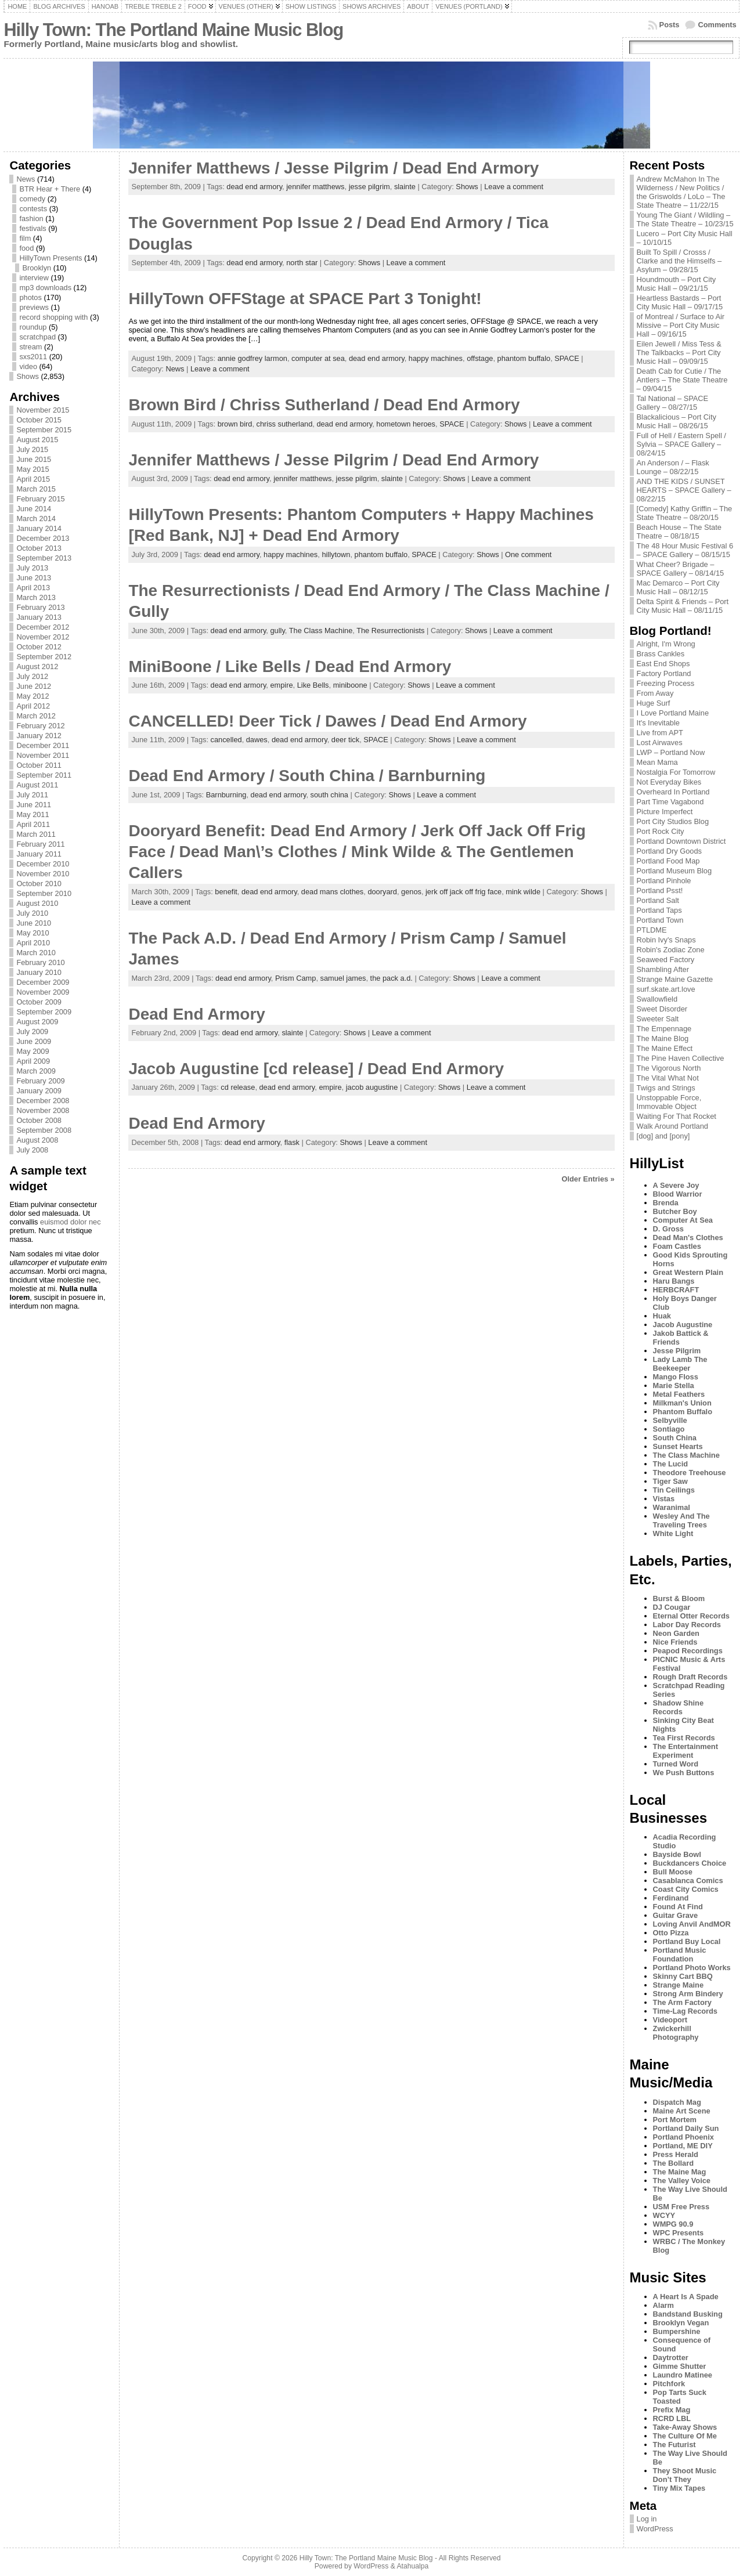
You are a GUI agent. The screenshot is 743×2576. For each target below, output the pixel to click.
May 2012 (32, 696)
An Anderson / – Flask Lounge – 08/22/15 (673, 467)
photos (30, 297)
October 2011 (39, 765)
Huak (662, 1316)
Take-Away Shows (685, 2427)
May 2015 (32, 469)
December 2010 (42, 863)
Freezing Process (666, 683)
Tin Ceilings (674, 1490)
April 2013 (33, 587)
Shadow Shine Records (678, 1707)
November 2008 (42, 1110)
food (26, 248)
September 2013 (43, 558)
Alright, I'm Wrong (666, 644)
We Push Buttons (684, 1772)
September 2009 (43, 1011)
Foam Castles (677, 1246)
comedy (32, 198)
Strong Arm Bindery (688, 1993)
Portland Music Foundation (679, 1954)
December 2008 (42, 1100)
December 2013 (42, 538)
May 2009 (32, 1051)
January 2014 (39, 528)
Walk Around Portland (672, 1126)
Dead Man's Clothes (688, 1237)
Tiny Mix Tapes (679, 2488)
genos (411, 891)
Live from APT (660, 732)
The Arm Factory (682, 2002)
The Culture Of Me (685, 2436)
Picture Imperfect (665, 811)
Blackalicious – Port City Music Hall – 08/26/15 (676, 421)
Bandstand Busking (688, 2314)
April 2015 (33, 479)
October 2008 (39, 1120)
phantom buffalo (524, 358)
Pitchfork (669, 2383)
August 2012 (37, 666)
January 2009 (39, 1090)
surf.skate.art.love (666, 989)
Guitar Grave (675, 1915)
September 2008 (43, 1130)
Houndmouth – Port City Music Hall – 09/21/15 (676, 283)
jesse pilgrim (369, 186)
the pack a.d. (391, 978)
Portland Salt (658, 900)
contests (33, 208)
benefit (226, 891)
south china (329, 794)
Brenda (666, 1202)
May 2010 (32, 932)
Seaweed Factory (666, 959)
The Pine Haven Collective (680, 1058)
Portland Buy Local (687, 1941)
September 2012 (43, 656)
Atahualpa (412, 2566)
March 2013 (36, 597)
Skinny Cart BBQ (683, 1976)
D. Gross (668, 1228)
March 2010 (36, 952)
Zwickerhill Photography (676, 2033)
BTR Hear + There (49, 189)
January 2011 (39, 854)
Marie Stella (673, 1385)
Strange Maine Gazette (675, 979)
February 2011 (40, 844)
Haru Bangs (674, 1281)
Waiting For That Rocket (676, 1116)
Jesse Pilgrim (677, 1350)
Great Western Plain (688, 1272)
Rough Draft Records (690, 1676)
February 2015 (40, 498)
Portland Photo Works (692, 1967)
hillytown (336, 554)
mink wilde (523, 891)
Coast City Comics (686, 1889)
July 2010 (32, 913)
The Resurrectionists (390, 630)
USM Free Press (681, 2206)
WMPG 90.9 (673, 2224)
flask (292, 1142)
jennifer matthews (315, 186)
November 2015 (42, 410)
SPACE (566, 358)
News (25, 179)
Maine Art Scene (681, 2111)
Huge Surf (653, 703)
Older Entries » (588, 1179)
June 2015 (33, 459)
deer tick (345, 739)
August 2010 (37, 903)
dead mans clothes (332, 891)
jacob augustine (372, 1087)
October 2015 (39, 420)
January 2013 (39, 617)
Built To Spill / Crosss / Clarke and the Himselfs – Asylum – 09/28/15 (679, 261)
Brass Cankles (661, 653)
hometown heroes (405, 424)
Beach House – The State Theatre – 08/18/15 (679, 531)
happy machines (436, 358)
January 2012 (39, 735)
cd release (238, 1087)
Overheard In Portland (673, 791)
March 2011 (36, 834)
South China (675, 1437)
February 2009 (40, 1080)
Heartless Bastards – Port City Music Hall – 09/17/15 (680, 302)
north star (302, 262)
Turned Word (675, 1764)
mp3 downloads (45, 287)
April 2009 (33, 1061)
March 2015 (36, 489)
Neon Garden (676, 1633)
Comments (717, 24)
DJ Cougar (672, 1607)
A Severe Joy (676, 1185)
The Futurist (674, 2444)
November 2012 (42, 637)
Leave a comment (513, 186)
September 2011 (43, 775)
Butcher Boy (675, 1211)
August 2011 (37, 785)
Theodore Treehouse (689, 1472)
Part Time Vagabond (670, 801)
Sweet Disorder (662, 1009)
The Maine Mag (679, 2171)
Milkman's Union (682, 1403)
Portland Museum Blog (674, 870)
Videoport (670, 2019)
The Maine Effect (665, 1048)
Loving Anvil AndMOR (692, 1924)
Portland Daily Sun (686, 2128)
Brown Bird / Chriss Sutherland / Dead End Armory (324, 405)
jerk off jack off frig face (463, 891)
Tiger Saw (670, 1481)
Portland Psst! (660, 890)
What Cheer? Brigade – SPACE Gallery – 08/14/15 (680, 568)
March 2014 (36, 518)
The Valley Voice (681, 2180)
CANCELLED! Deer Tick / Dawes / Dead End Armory (327, 721)
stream (30, 346)
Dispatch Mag (677, 2102)
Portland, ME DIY (683, 2145)
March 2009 (36, 1071)
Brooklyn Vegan (681, 2322)
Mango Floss (675, 1376)
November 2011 (42, 755)
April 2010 (33, 942)
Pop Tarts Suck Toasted (679, 2396)
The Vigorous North (669, 1068)
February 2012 (40, 725)
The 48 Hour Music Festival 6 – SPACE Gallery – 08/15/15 (685, 550)
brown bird (235, 424)
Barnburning (226, 794)
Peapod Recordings (688, 1650)
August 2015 (37, 439)
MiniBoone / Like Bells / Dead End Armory (289, 666)
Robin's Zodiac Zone (671, 949)
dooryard (382, 891)
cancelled (226, 739)
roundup (32, 327)
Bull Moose (672, 1871)
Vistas (664, 1498)
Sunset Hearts (678, 1446)
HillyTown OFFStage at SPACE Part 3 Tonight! (304, 299)
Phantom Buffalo (682, 1411)
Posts (669, 24)
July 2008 (32, 1150)
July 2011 (32, 794)
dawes (257, 739)
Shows (27, 376)
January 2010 (39, 972)
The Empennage (664, 1028)
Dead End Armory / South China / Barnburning (306, 776)
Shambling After (663, 969)
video (28, 366)
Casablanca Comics (688, 1880)
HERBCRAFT (676, 1289)
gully (277, 630)
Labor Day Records (687, 1624)
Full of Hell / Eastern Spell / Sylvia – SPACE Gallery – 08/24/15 (681, 444)
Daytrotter (670, 2357)
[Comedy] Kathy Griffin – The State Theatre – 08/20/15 (685, 513)
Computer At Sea (683, 1220)
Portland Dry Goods (669, 851)
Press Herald (675, 2154)
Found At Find (678, 1906)
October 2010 (39, 883)
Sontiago (669, 1429)
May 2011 (32, 814)
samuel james (343, 978)
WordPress (655, 2528)
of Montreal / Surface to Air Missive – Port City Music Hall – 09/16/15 (681, 325)
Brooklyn (36, 267)
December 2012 (42, 627)
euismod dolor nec (70, 1221)
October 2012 (39, 646)
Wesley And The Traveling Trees (681, 1520)
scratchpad (37, 337)
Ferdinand (671, 1898)
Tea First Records (684, 1737)
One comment (528, 554)
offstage (480, 358)
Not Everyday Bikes (669, 782)
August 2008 (37, 1140)
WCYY (664, 2215)
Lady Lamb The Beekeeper (680, 1363)
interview (34, 277)
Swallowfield (657, 999)
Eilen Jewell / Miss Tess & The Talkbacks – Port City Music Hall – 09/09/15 (679, 352)
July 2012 (32, 676)
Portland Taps (659, 910)
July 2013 (32, 567)
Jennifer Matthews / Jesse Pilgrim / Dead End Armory (333, 168)
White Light (673, 1533)
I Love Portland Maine (673, 713)
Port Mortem (675, 2119)
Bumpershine (677, 2331)
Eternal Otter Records (691, 1616)
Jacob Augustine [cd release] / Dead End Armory (316, 1069)
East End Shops (663, 663)
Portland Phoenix (683, 2137)
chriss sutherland (285, 424)
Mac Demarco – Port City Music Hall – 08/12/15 (678, 587)
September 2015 (43, 429)
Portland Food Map (668, 861)
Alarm (663, 2305)
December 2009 (42, 982)
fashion (31, 218)
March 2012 (36, 715)
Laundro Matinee (682, 2375)
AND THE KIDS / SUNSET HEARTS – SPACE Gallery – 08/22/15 (684, 490)
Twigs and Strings (666, 1087)
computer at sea (318, 358)
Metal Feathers (679, 1394)
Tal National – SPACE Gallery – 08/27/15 (673, 402)
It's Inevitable (658, 722)
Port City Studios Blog (673, 821)
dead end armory (254, 186)
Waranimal (671, 1507)
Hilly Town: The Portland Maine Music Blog (173, 30)
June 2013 (33, 577)
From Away (655, 693)
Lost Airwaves (660, 742)
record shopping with (53, 317)
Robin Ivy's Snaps (666, 939)
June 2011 (33, 804)
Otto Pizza (671, 1932)
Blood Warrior (677, 1194)
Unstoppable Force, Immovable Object (669, 1102)
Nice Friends (675, 1642)
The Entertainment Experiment (685, 1751)
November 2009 (42, 992)
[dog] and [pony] (663, 1136)
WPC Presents (678, 2232)
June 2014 (33, 508)
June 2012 (33, 686)
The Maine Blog (663, 1038)
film (25, 238)
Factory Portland (664, 673)
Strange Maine (678, 1985)
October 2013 (39, 548)
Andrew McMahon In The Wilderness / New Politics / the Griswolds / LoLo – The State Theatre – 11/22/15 (681, 192)
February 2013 (40, 607)
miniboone (350, 685)
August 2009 (37, 1021)
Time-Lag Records (685, 2011)
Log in (647, 2518)
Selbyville (670, 1420)
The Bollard (673, 2163)
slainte (405, 186)
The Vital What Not (668, 1078)
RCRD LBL (672, 2418)
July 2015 (32, 449)
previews (34, 307)
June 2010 (33, 923)
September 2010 (43, 893)
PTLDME (652, 930)
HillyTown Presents (50, 258)
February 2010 (40, 962)
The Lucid (670, 1463)
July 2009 (32, 1031)
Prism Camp (295, 978)
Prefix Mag (672, 2409)
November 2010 (42, 873)
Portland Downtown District (681, 841)
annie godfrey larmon (252, 358)
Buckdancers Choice (690, 1863)
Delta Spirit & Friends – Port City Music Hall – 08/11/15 (683, 606)
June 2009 (33, 1041)
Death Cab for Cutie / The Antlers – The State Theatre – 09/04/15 (682, 380)
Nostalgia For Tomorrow (676, 772)
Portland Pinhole (664, 880)
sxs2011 (33, 356)
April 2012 (33, 706)
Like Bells (313, 685)
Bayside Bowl (677, 1854)
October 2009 (39, 1002)
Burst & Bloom (679, 1598)
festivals (32, 228)
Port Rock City (660, 831)
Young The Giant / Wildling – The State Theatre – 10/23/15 (685, 219)
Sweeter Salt (658, 1018)
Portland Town (660, 920)
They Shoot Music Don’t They (685, 2475)
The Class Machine (321, 630)
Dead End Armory (196, 1014)
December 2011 (42, 745)
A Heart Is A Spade (686, 2296)
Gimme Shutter (679, 2366)
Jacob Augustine (683, 1324)
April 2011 (33, 824)
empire (281, 685)
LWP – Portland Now (671, 752)
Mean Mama (657, 762)
